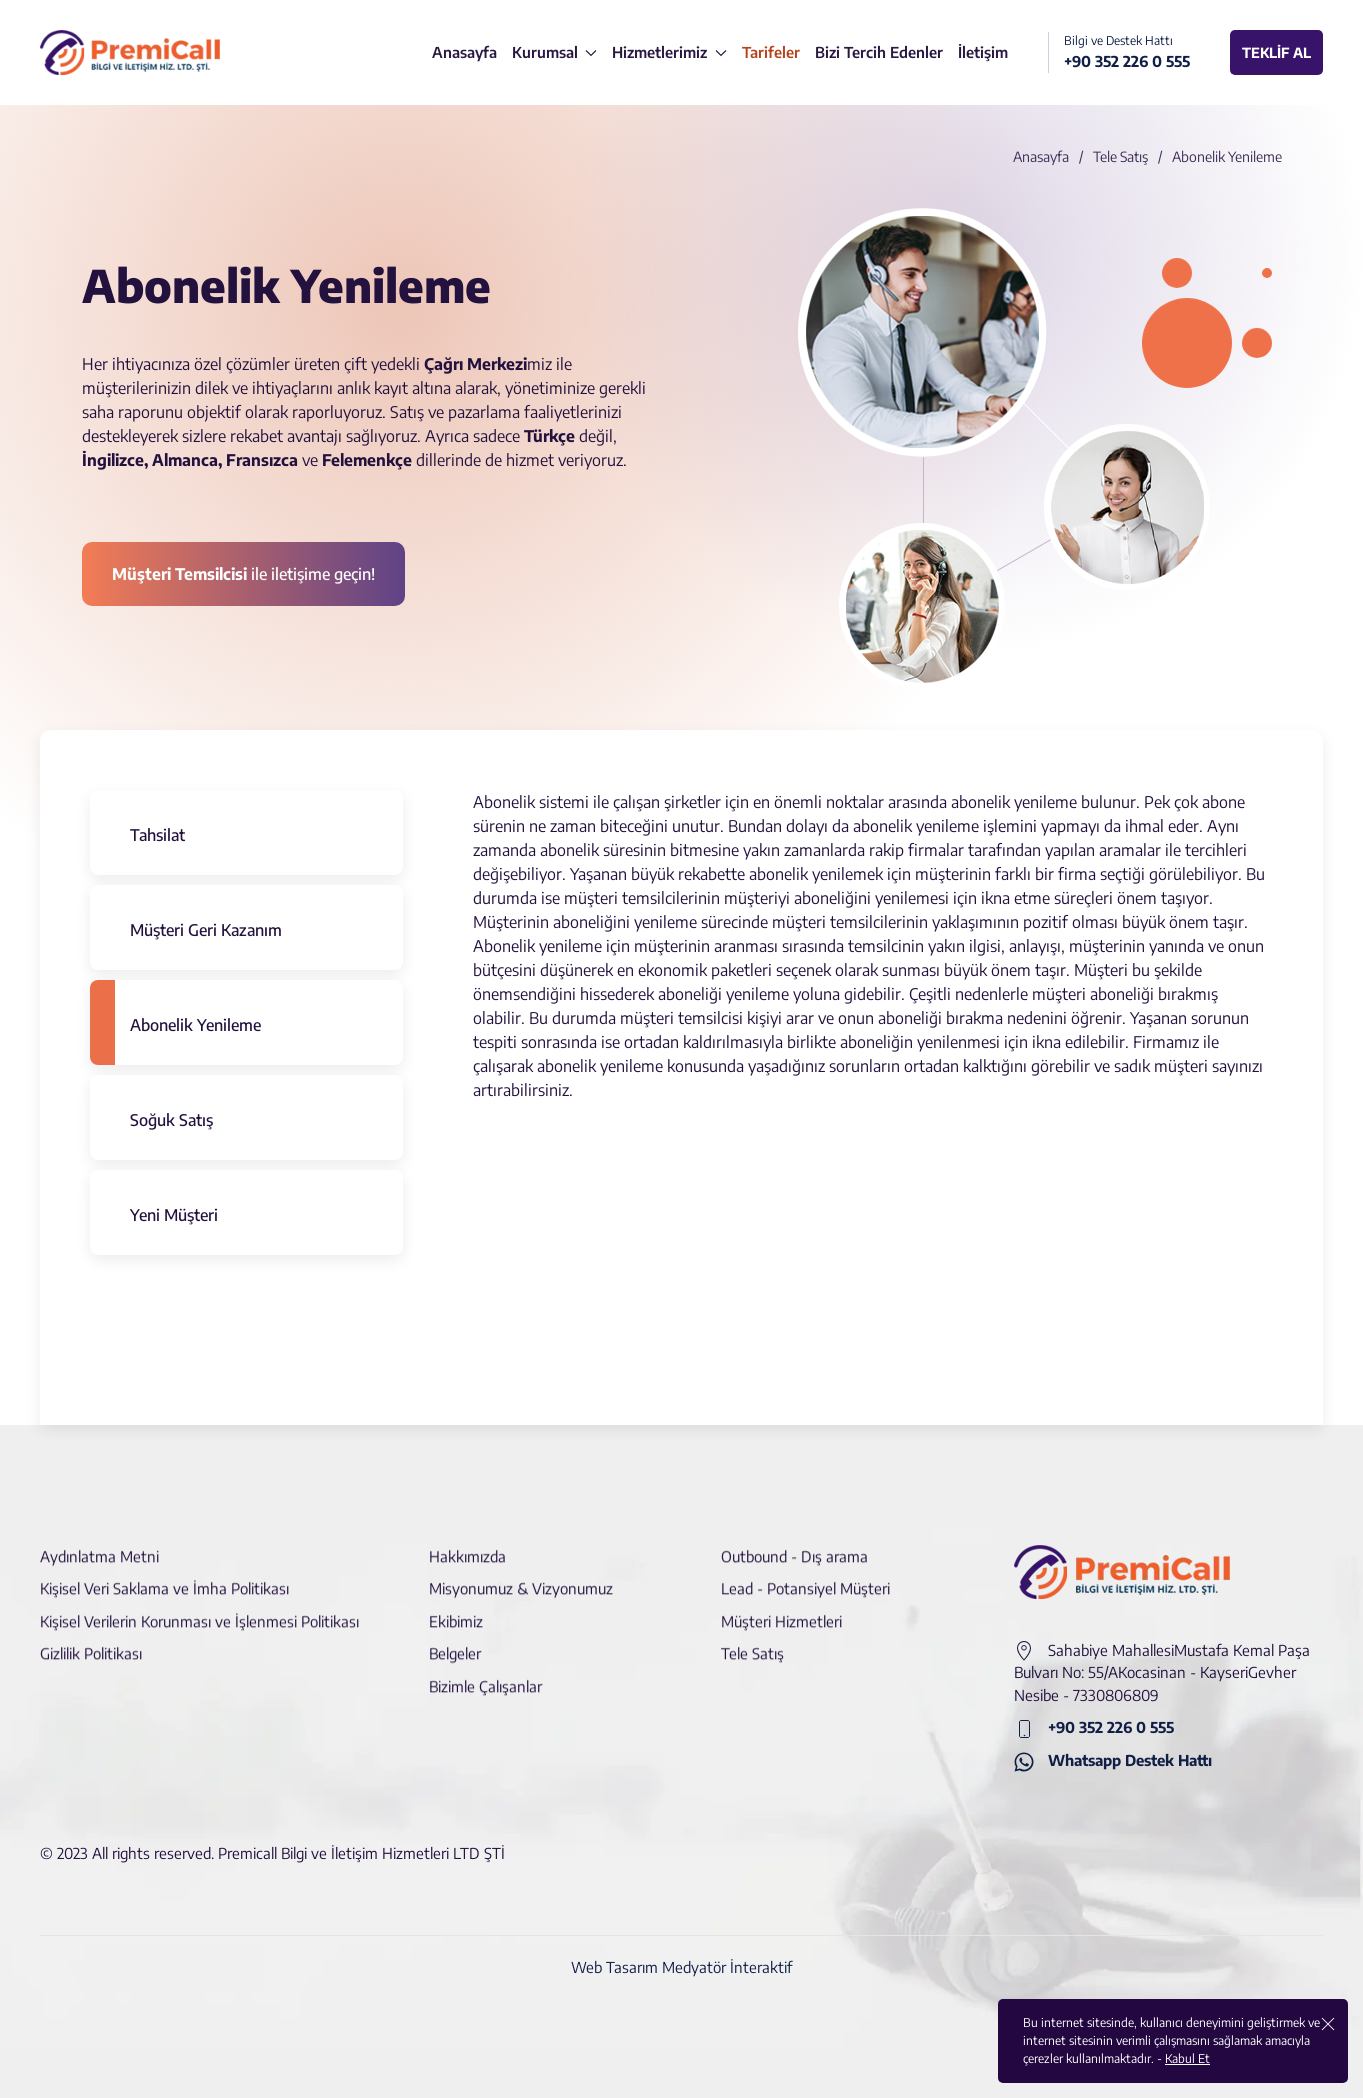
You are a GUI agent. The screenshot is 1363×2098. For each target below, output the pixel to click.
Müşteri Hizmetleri (781, 1608)
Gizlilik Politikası (91, 1641)
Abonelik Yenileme (195, 1025)
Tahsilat (157, 835)
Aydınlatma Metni (99, 1543)
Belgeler (455, 1641)
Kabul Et (1187, 2058)
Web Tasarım (614, 1967)
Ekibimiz (456, 1608)
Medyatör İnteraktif (727, 1967)
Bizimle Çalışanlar (485, 1673)
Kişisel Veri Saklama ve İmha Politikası (164, 1576)
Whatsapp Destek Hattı (1113, 1761)
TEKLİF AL (1276, 52)
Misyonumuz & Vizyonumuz (521, 1576)
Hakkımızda (467, 1543)
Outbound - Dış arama (794, 1543)
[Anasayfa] (464, 53)
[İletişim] (983, 53)
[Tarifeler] (771, 53)
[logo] (130, 52)
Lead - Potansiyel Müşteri (805, 1576)
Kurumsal (555, 52)
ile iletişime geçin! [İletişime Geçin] (243, 574)
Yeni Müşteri (174, 1215)
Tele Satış (1120, 156)
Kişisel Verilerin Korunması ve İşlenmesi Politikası (199, 1608)
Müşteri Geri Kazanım (206, 930)
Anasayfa (1041, 156)
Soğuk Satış (171, 1120)
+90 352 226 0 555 (1094, 1728)
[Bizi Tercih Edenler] (879, 53)
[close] (1328, 2023)
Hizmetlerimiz (669, 52)
